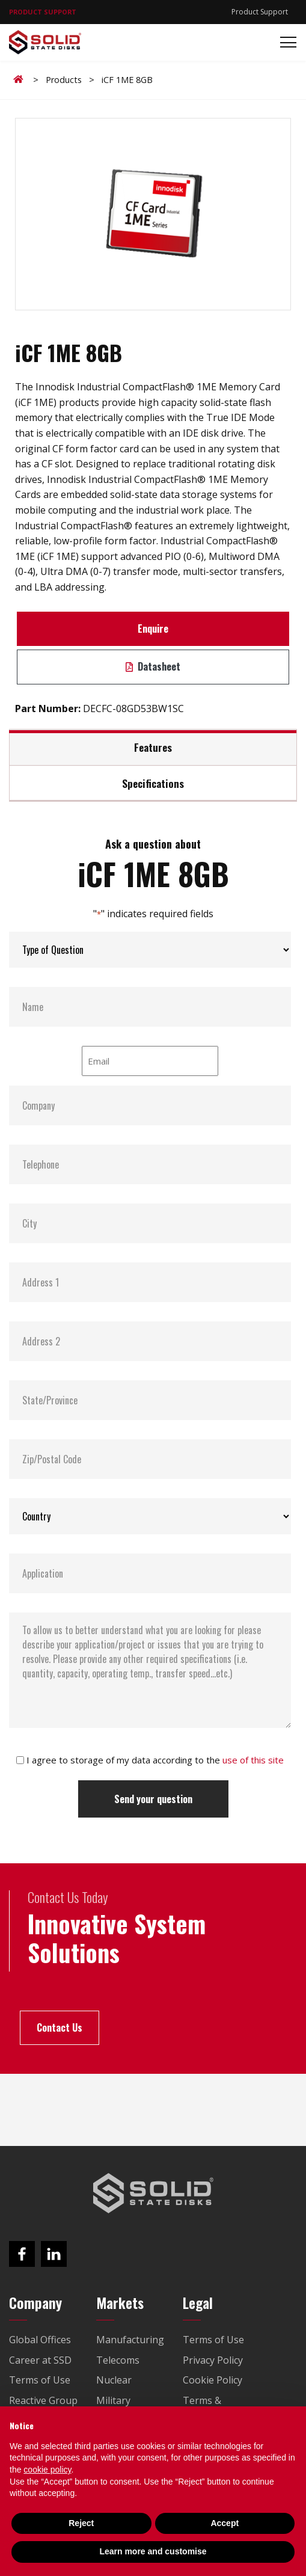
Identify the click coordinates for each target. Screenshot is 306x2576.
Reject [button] (81, 2523)
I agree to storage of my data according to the (155, 1760)
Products (64, 79)
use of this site (253, 1760)
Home (20, 79)
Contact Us (59, 2027)
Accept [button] (224, 2523)
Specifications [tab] (153, 783)
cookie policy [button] (47, 2469)
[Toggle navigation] (284, 42)
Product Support (259, 12)
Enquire (153, 628)
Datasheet (153, 666)
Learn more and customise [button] (152, 2551)
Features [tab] (153, 747)
